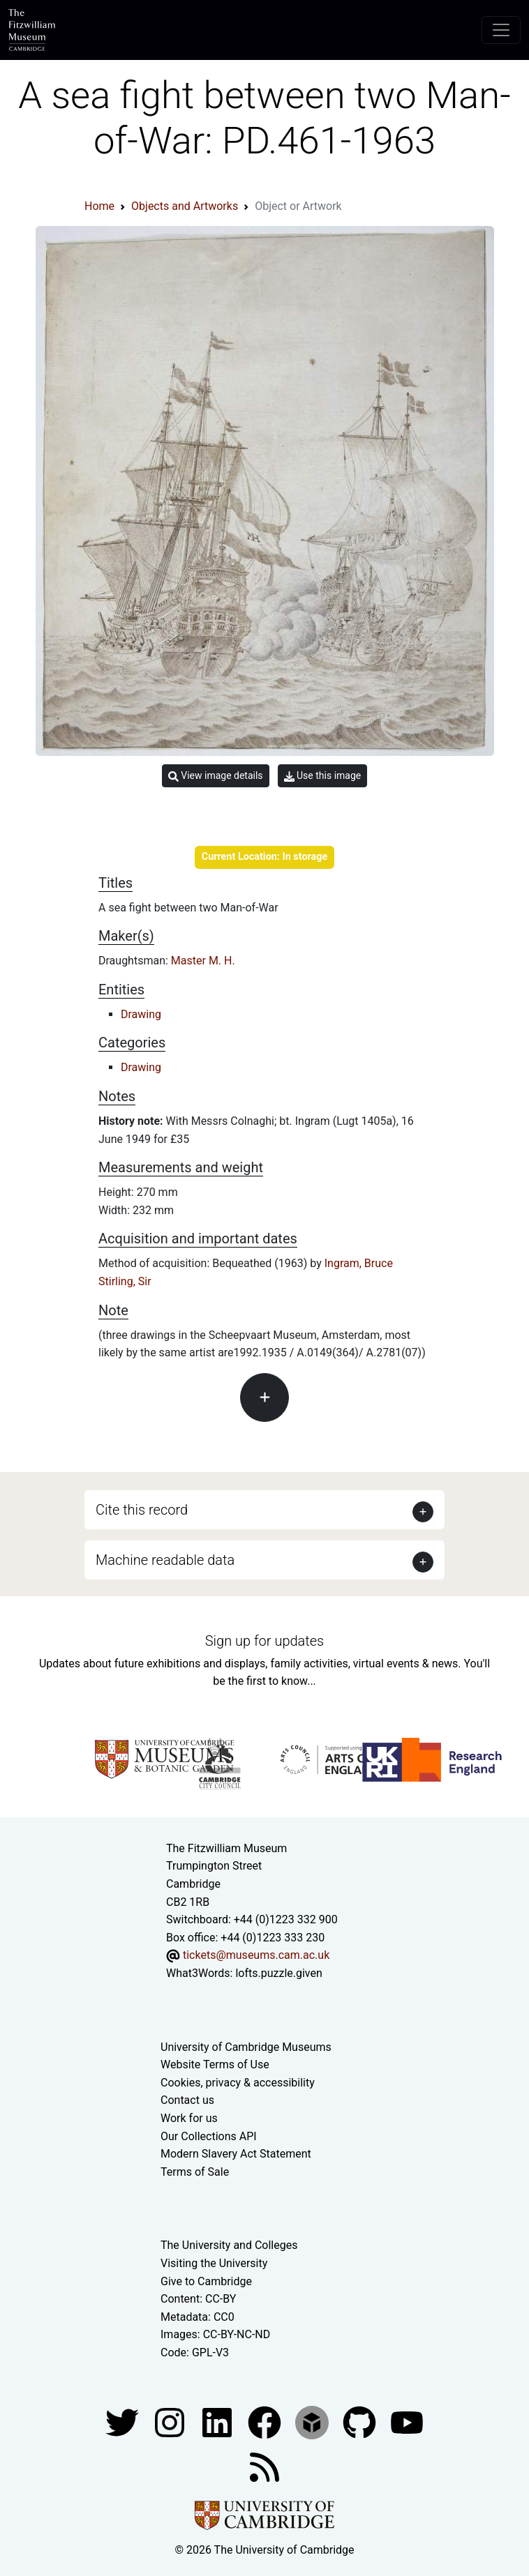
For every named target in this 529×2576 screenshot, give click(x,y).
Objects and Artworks (184, 206)
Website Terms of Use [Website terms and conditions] (215, 2064)
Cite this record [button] (142, 1509)
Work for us (189, 2118)
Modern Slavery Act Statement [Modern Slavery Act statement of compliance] (236, 2153)
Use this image (323, 776)
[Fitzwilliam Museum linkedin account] (266, 2422)
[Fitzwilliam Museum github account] (361, 2422)
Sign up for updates (264, 1640)
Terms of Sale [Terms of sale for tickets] (195, 2172)
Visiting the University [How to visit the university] (214, 2263)
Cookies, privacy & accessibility (238, 2082)
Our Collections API (209, 2136)
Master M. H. (203, 960)
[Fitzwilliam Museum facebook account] (218, 2422)
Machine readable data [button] (165, 1560)
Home (99, 206)
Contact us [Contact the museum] (187, 2100)
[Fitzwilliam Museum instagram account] (171, 2422)
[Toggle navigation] (501, 30)
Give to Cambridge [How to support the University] (206, 2281)
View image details (215, 776)
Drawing (141, 1014)
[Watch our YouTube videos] (407, 2422)
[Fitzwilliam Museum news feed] (264, 2466)
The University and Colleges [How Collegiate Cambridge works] (229, 2245)
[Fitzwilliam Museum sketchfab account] (313, 2422)
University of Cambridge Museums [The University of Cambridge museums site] (246, 2047)
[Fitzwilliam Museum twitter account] (123, 2422)
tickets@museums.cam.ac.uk (256, 1955)
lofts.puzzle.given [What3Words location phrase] (278, 1973)
